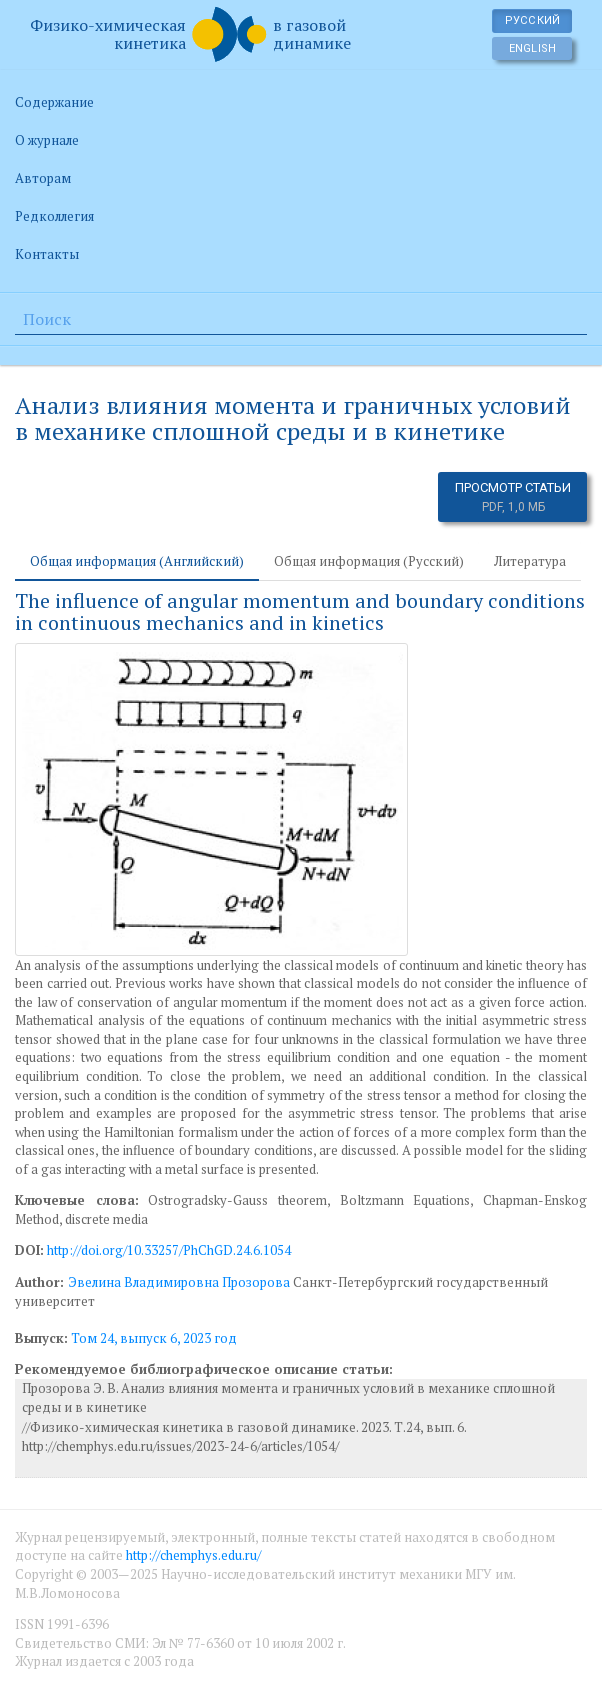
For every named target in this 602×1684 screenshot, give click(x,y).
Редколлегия (54, 216)
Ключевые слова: (77, 1200)
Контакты (47, 254)
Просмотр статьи (513, 497)
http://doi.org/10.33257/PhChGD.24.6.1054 (169, 1250)
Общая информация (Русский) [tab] (369, 561)
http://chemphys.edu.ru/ (193, 1555)
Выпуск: (41, 1338)
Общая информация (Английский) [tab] (137, 561)
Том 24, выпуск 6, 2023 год (154, 1338)
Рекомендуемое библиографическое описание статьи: (204, 1369)
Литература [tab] (530, 561)
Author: (41, 1282)
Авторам (43, 178)
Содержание (54, 102)
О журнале (47, 140)
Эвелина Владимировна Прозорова (179, 1282)
